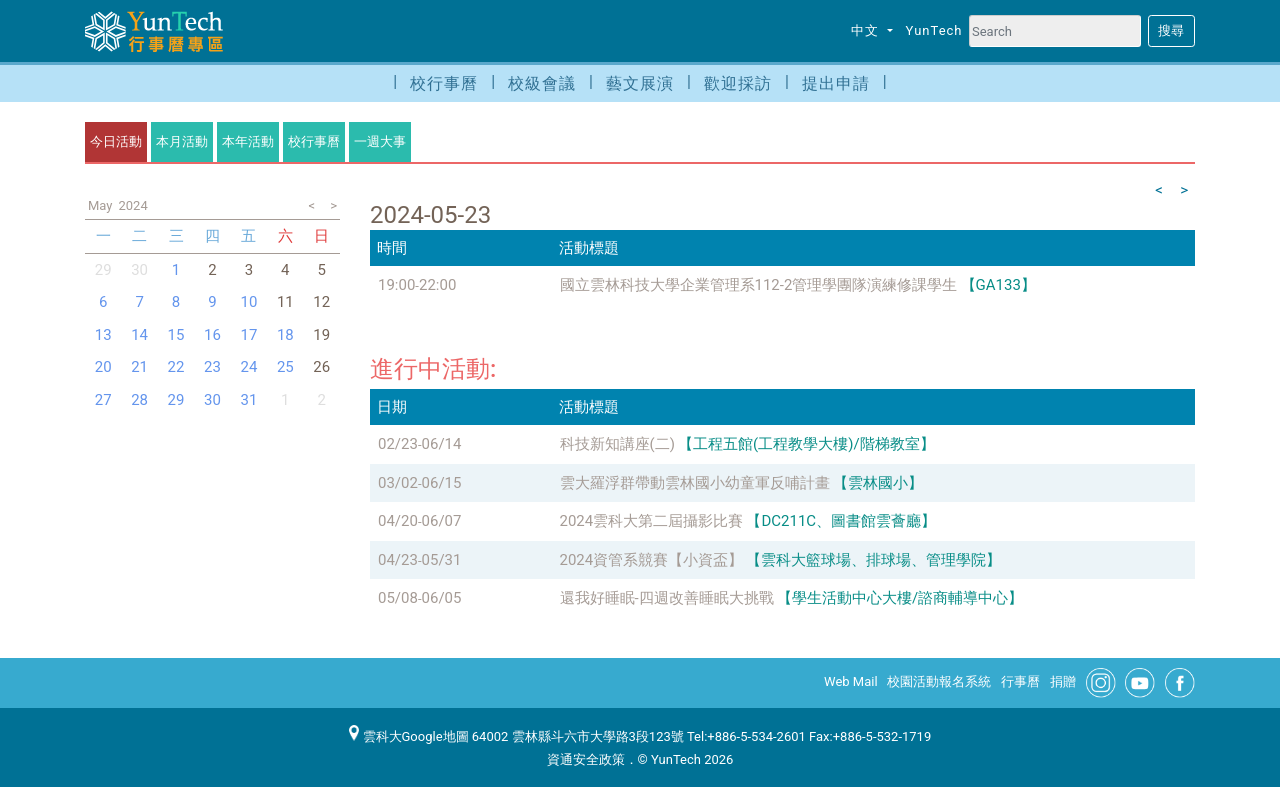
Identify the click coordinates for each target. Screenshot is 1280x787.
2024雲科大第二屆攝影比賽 (652, 521)
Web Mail (851, 681)
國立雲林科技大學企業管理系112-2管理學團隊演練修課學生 (759, 285)
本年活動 (248, 141)
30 (139, 270)
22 (176, 367)
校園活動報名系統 (939, 681)
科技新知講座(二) (617, 444)
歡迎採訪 (738, 83)
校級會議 (542, 83)
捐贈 (1063, 681)
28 (139, 400)
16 (212, 335)
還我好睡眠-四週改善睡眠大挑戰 (667, 598)
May (100, 205)
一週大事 (380, 141)
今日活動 (116, 141)
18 (285, 335)
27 (103, 400)
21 (139, 367)
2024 (132, 205)
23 (212, 367)
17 (248, 335)
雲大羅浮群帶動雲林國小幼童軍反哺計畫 (695, 483)
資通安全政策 (586, 759)
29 (176, 400)
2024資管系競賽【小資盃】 (652, 560)
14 (139, 335)
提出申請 (836, 83)
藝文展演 (640, 83)
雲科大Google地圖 (409, 736)
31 (248, 400)
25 (285, 367)
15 (176, 335)
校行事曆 (444, 83)
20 (103, 367)
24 (248, 367)
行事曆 (1020, 681)
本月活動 (182, 141)
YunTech (934, 30)
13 (103, 335)
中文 (867, 30)
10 (248, 302)
